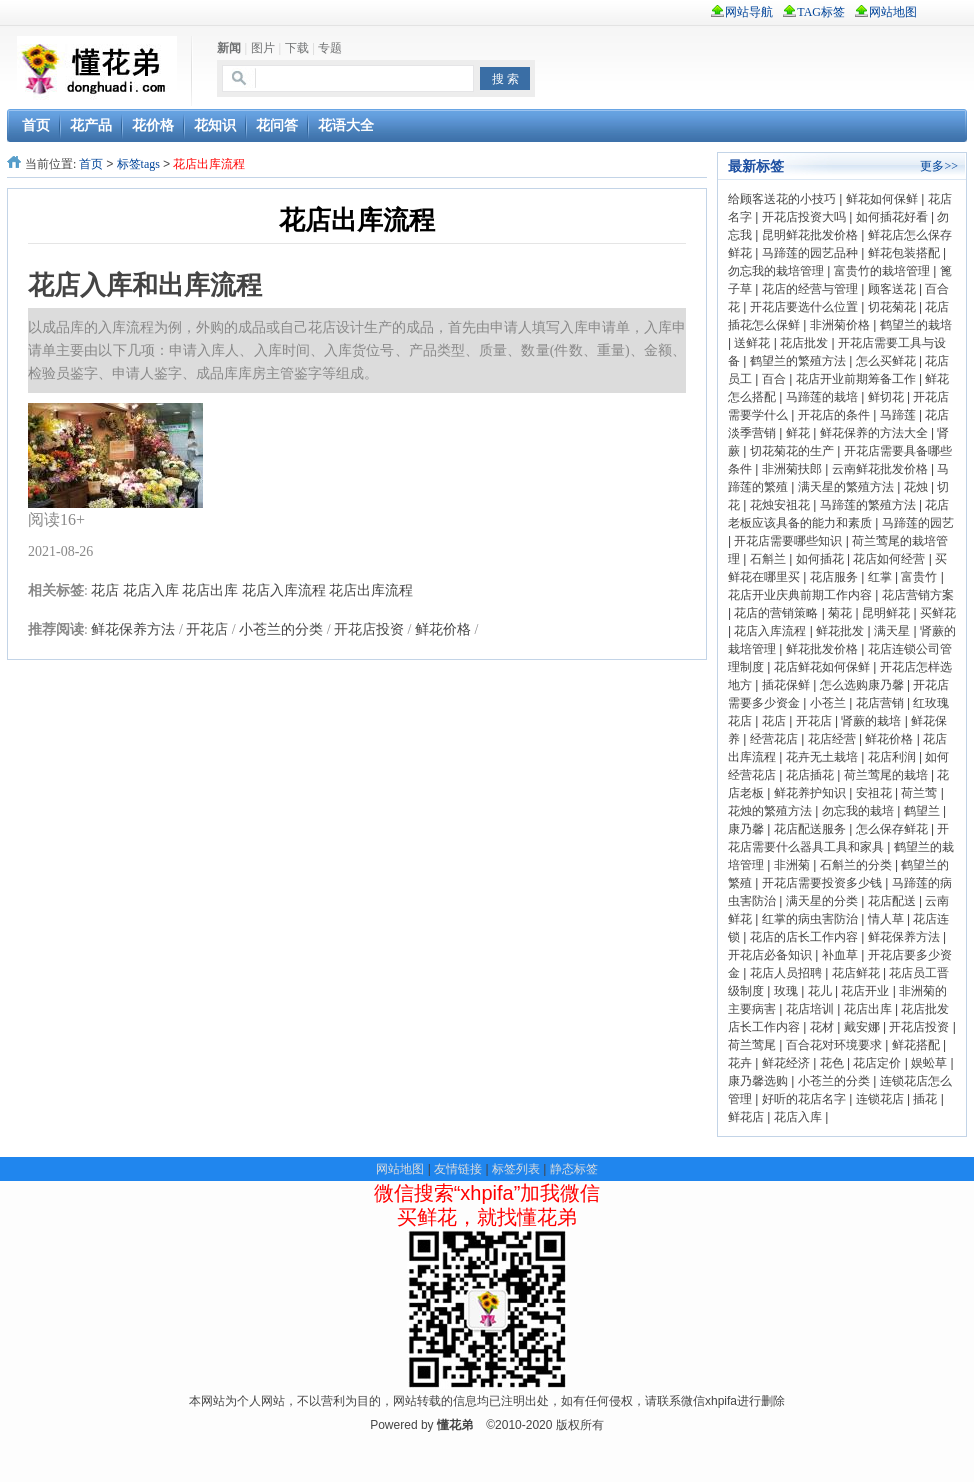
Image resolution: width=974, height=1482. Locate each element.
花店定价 (877, 1063)
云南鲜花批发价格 (880, 469)
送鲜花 (752, 343)
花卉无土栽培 (822, 757)
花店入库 (151, 590)
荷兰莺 (919, 793)
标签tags (138, 164)
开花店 (207, 629)
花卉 (740, 1063)
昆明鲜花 (886, 613)
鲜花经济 (786, 1063)
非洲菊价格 (840, 325)
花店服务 (834, 577)
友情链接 (458, 1169)
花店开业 (865, 991)
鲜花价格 (443, 629)
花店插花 (810, 775)
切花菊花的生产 (792, 451)
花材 (822, 1027)
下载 (297, 48)
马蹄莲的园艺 (918, 523)
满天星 (892, 631)
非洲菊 (792, 865)
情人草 (886, 919)
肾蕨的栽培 (871, 721)
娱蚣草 (929, 1063)
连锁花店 (880, 1099)
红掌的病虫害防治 (810, 919)
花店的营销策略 (776, 613)
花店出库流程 (371, 590)
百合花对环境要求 (834, 1045)
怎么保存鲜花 (892, 829)
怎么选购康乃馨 (862, 685)
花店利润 (892, 757)
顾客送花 (892, 289)
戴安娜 (862, 1027)
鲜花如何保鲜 (882, 199)
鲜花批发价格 (822, 649)
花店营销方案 (918, 595)
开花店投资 (369, 629)
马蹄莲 (898, 415)
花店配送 (892, 901)
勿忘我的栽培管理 (776, 271)
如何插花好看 (892, 217)
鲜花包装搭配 (904, 253)
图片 (263, 48)
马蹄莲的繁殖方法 (868, 505)
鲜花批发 (840, 631)
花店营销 (880, 703)
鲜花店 (746, 1117)
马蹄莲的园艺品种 (810, 253)
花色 (832, 1063)
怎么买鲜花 (886, 361)
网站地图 (400, 1169)
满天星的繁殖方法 (846, 487)
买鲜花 (938, 613)
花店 (105, 590)
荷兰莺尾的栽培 (886, 775)
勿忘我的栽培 (858, 811)
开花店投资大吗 (804, 217)
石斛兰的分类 (856, 865)
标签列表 (516, 1169)
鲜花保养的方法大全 (874, 433)
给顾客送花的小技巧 (782, 199)
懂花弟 (455, 1425)
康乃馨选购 (758, 1081)
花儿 (820, 991)
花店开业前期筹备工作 (856, 379)
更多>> (939, 166)
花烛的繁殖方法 (770, 811)
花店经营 (832, 739)
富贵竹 (919, 577)
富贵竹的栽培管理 (882, 271)
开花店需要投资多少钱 (822, 883)
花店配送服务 (810, 829)
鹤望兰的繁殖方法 (798, 361)
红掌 (880, 577)
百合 (774, 379)
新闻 (229, 48)
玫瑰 (786, 991)
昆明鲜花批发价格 (810, 235)
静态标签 (574, 1169)
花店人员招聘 (786, 973)
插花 (925, 1099)
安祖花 (874, 793)
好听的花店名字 (804, 1099)
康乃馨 (746, 829)
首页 (91, 164)
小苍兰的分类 (281, 629)
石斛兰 (768, 559)
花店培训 (810, 1009)
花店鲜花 (856, 973)
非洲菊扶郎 (792, 469)
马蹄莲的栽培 (822, 397)
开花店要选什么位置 (804, 307)
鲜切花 (886, 397)
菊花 (840, 613)
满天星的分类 (822, 901)
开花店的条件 (834, 415)
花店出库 (210, 590)
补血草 (840, 955)
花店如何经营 (889, 559)
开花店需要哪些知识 (788, 541)
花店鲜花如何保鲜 (822, 667)
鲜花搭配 (916, 1045)
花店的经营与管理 (810, 289)
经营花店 (774, 739)
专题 (330, 48)
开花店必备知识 (770, 955)
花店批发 (804, 343)
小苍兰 (828, 703)
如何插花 (820, 559)
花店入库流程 (284, 590)
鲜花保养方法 (133, 629)
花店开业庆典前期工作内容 (800, 595)
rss (951, 12)
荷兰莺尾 (752, 1045)
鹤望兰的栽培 (916, 325)
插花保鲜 (786, 685)
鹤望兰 (922, 811)
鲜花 (798, 433)
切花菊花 (892, 307)
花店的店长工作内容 (804, 937)
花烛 (916, 487)
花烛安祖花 (780, 505)
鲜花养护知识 (810, 793)
